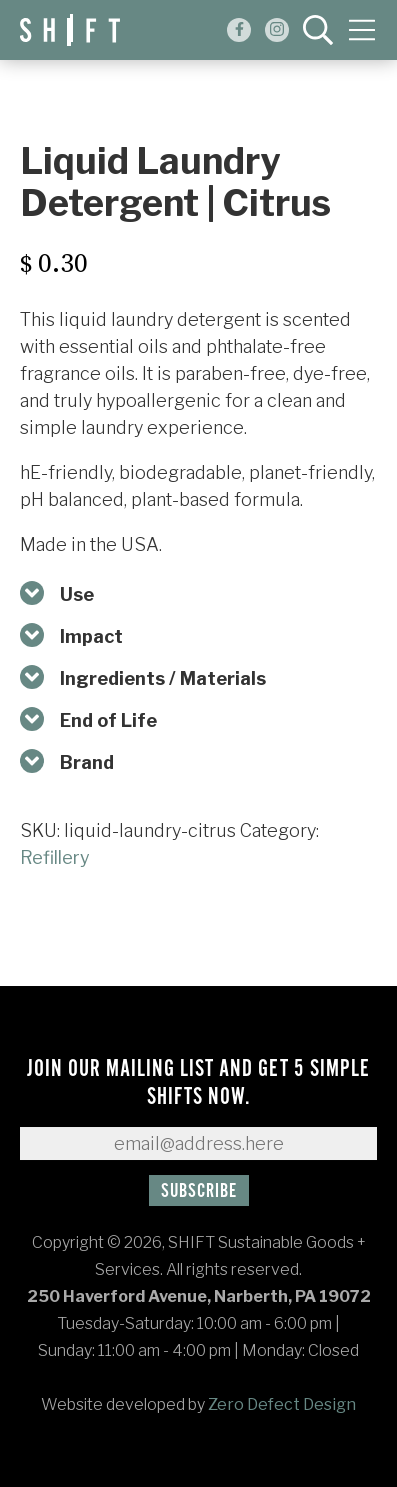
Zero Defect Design (282, 1404)
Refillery (55, 857)
